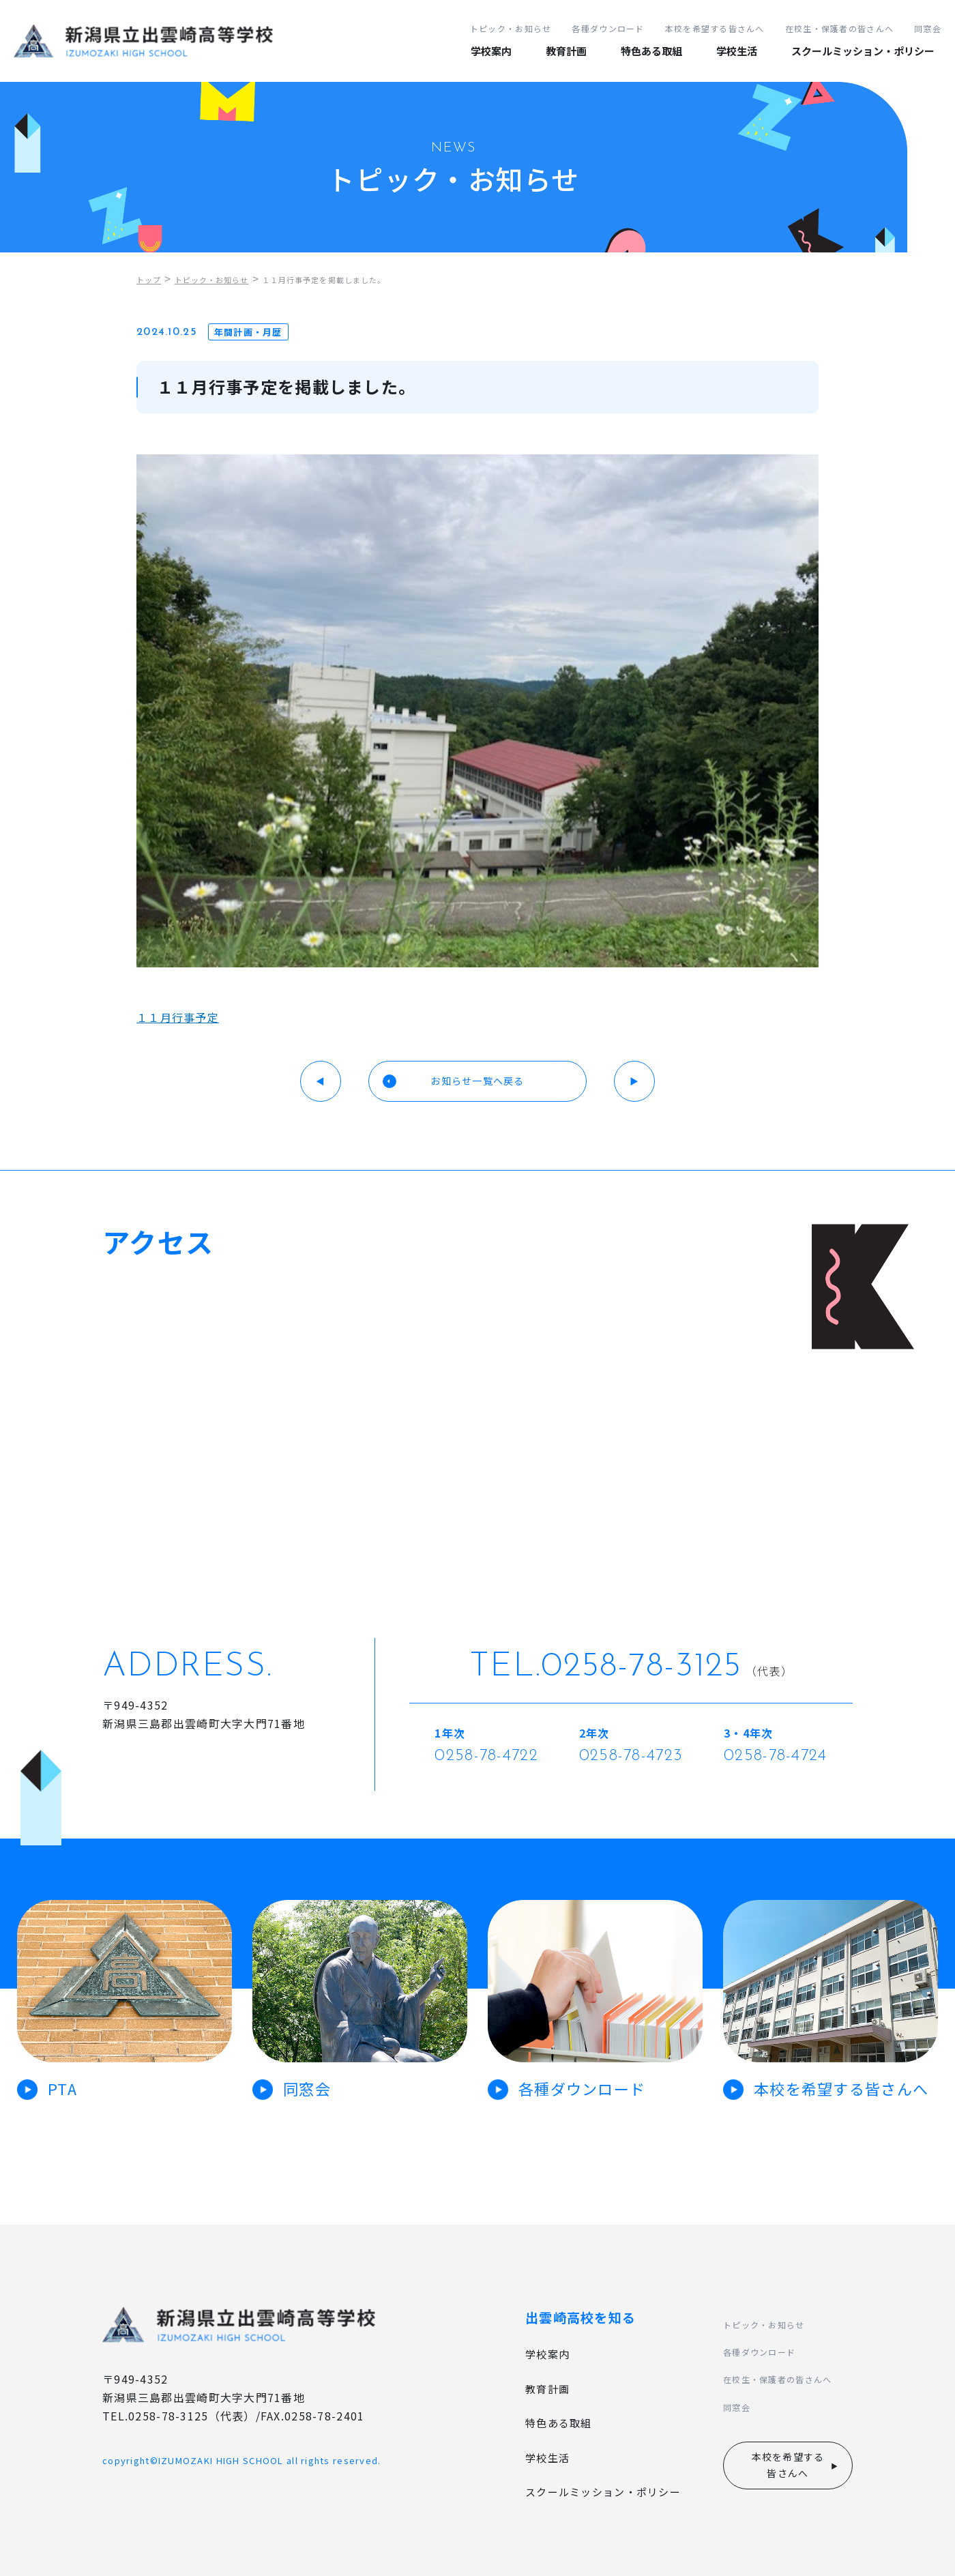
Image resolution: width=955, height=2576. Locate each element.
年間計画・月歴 (248, 331)
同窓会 (927, 28)
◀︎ (320, 1080)
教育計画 (566, 51)
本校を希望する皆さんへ (715, 28)
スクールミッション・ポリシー (863, 51)
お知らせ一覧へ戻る (477, 1080)
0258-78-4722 (486, 1756)
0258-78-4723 (631, 1756)
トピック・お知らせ (511, 28)
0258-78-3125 (641, 1667)
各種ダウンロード (608, 28)
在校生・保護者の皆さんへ (839, 28)
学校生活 (736, 51)
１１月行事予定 (177, 1017)
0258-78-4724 (775, 1756)
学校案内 (491, 51)
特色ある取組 (651, 51)
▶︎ (634, 1080)
